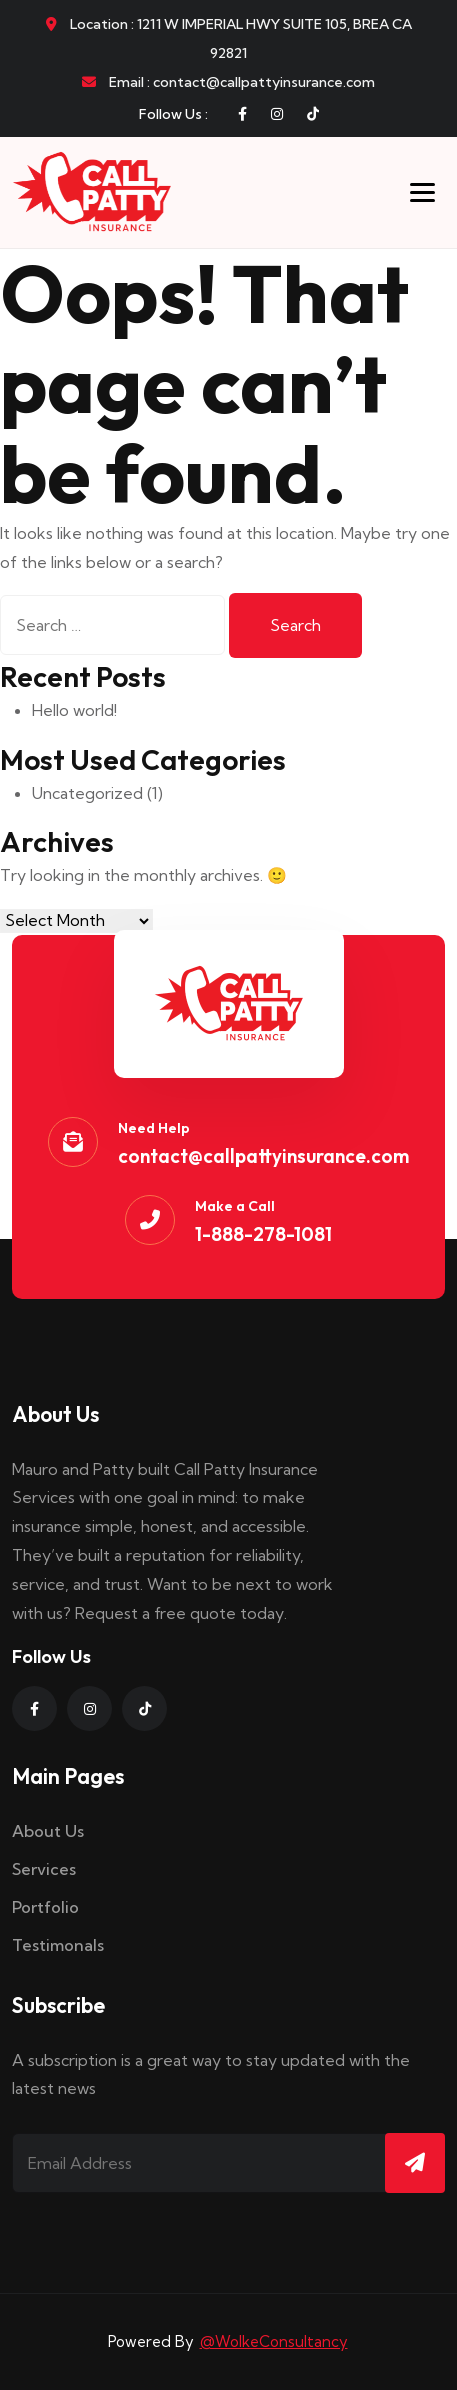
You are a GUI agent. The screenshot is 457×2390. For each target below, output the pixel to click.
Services (44, 1869)
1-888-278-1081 (263, 1234)
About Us (48, 1831)
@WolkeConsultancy (274, 2341)
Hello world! (74, 710)
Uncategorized (87, 793)
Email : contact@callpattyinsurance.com (228, 82)
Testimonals (58, 1945)
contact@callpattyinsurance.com (263, 1156)
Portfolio (45, 1907)
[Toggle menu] (422, 192)
